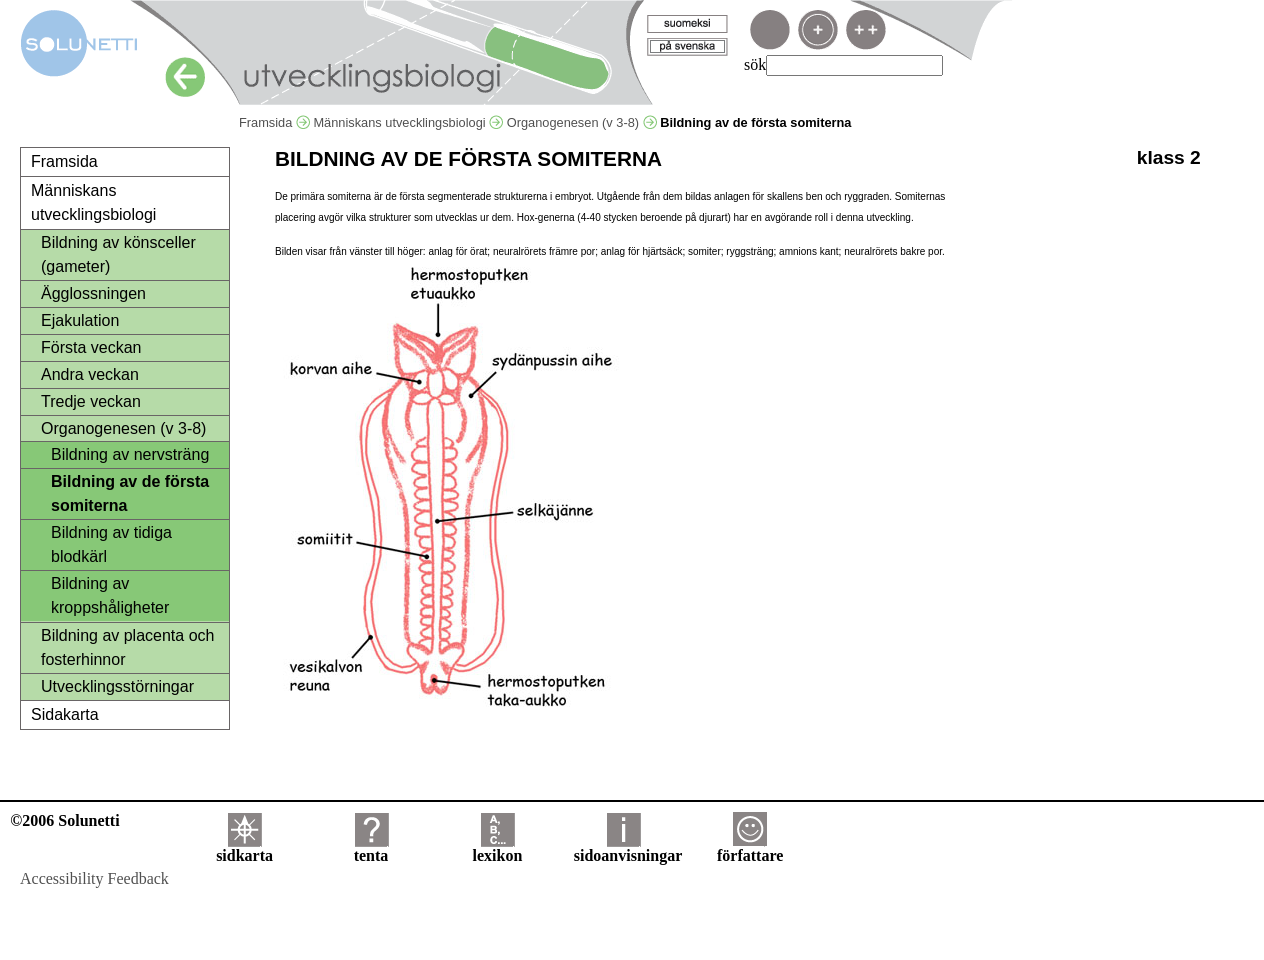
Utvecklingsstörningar (117, 686)
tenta (371, 848)
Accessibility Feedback (94, 878)
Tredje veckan (91, 401)
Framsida (274, 122)
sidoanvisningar (628, 848)
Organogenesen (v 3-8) (582, 122)
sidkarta (244, 848)
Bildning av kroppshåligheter (110, 595)
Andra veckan (90, 374)
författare (750, 848)
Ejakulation (80, 320)
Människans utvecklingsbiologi (408, 122)
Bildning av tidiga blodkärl (111, 544)
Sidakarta (65, 714)
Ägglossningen (93, 293)
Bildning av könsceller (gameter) (118, 254)
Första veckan (91, 347)
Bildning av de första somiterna (130, 493)
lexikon (497, 848)
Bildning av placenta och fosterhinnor (127, 647)
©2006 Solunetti (64, 820)
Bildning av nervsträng (130, 454)
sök (755, 64)
